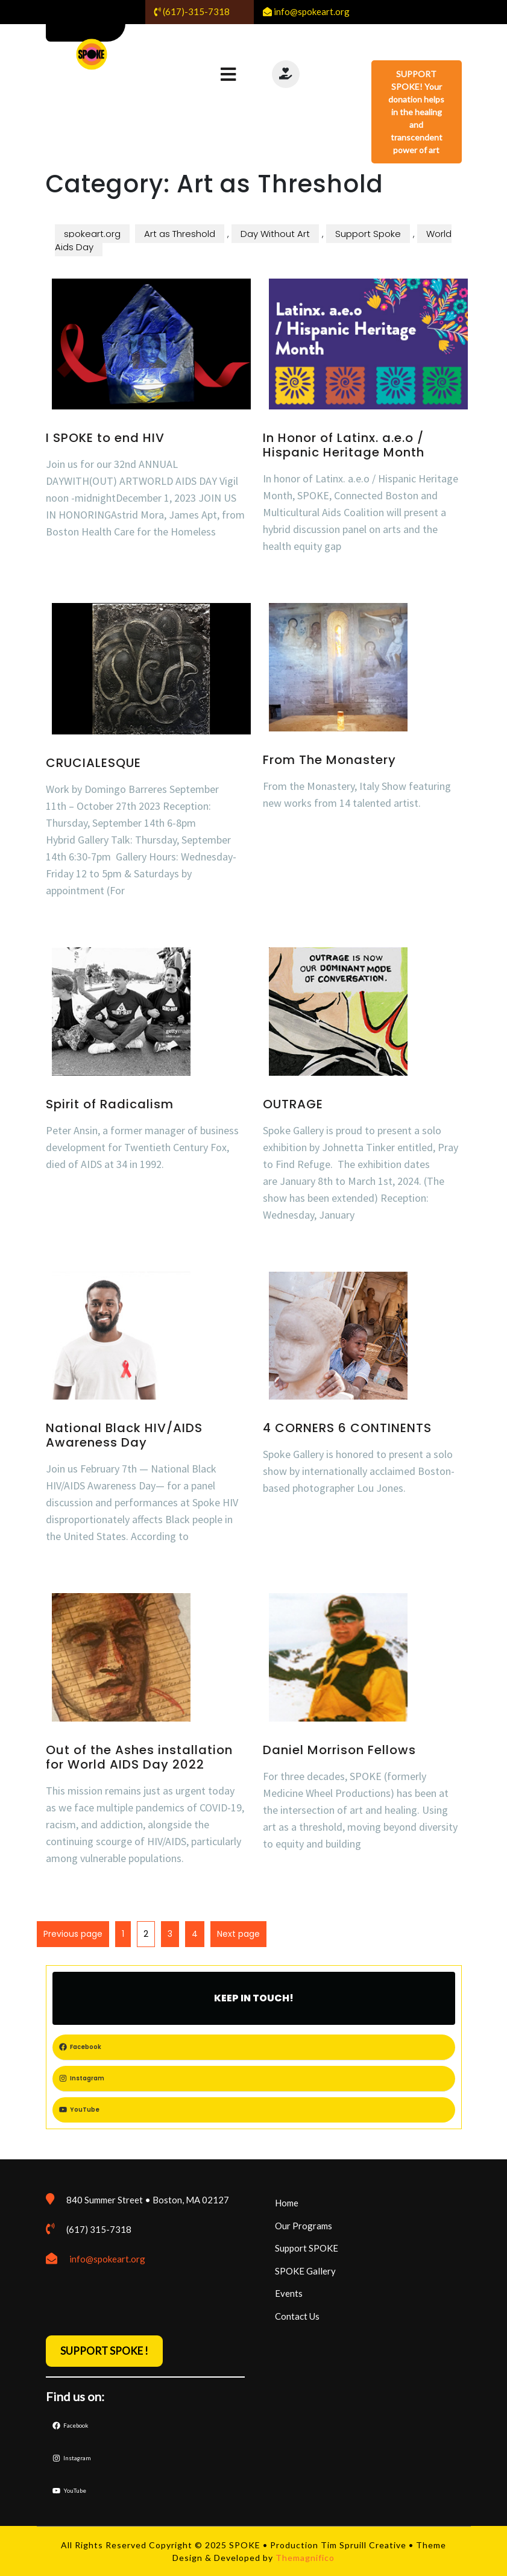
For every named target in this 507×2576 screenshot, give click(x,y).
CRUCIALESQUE (93, 762)
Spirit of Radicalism (110, 1104)
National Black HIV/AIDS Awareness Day (124, 1435)
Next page (238, 1934)
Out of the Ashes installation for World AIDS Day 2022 (139, 1757)
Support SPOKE (306, 2248)
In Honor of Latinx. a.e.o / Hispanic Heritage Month (343, 445)
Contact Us (297, 2316)
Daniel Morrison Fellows (339, 1749)
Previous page (72, 1934)
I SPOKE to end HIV (105, 437)
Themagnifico (304, 2557)
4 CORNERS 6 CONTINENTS (347, 1427)
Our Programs (303, 2225)
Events (289, 2293)
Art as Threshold (179, 233)
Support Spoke (368, 233)
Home (286, 2202)
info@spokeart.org (107, 2258)
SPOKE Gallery (305, 2270)
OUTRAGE (293, 1104)
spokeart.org (92, 233)
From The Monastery (329, 759)
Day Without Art (275, 233)
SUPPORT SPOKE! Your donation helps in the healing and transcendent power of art (416, 112)
